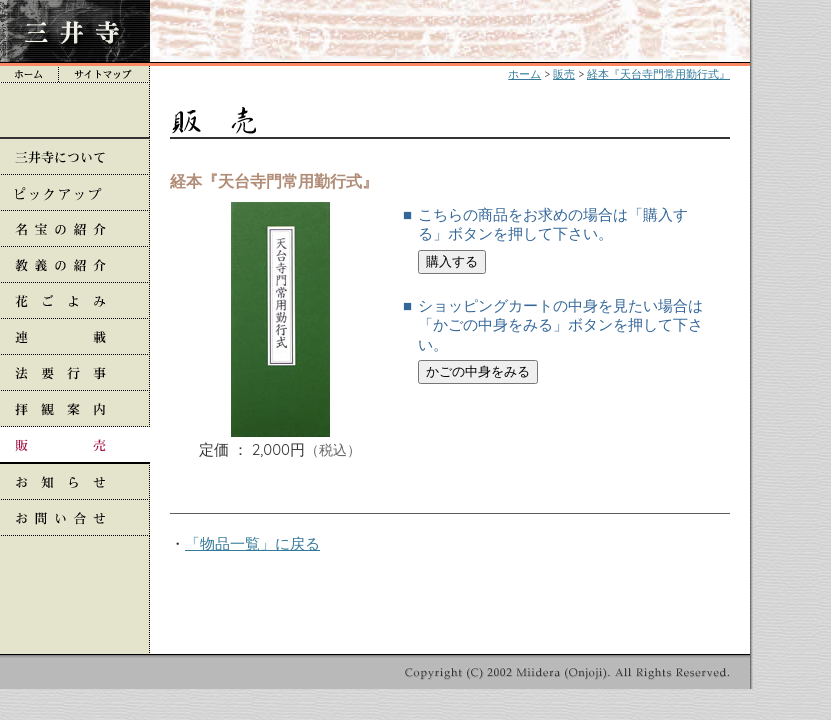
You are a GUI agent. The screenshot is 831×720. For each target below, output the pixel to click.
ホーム (524, 74)
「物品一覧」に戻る (252, 543)
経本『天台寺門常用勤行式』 (658, 74)
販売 (564, 74)
